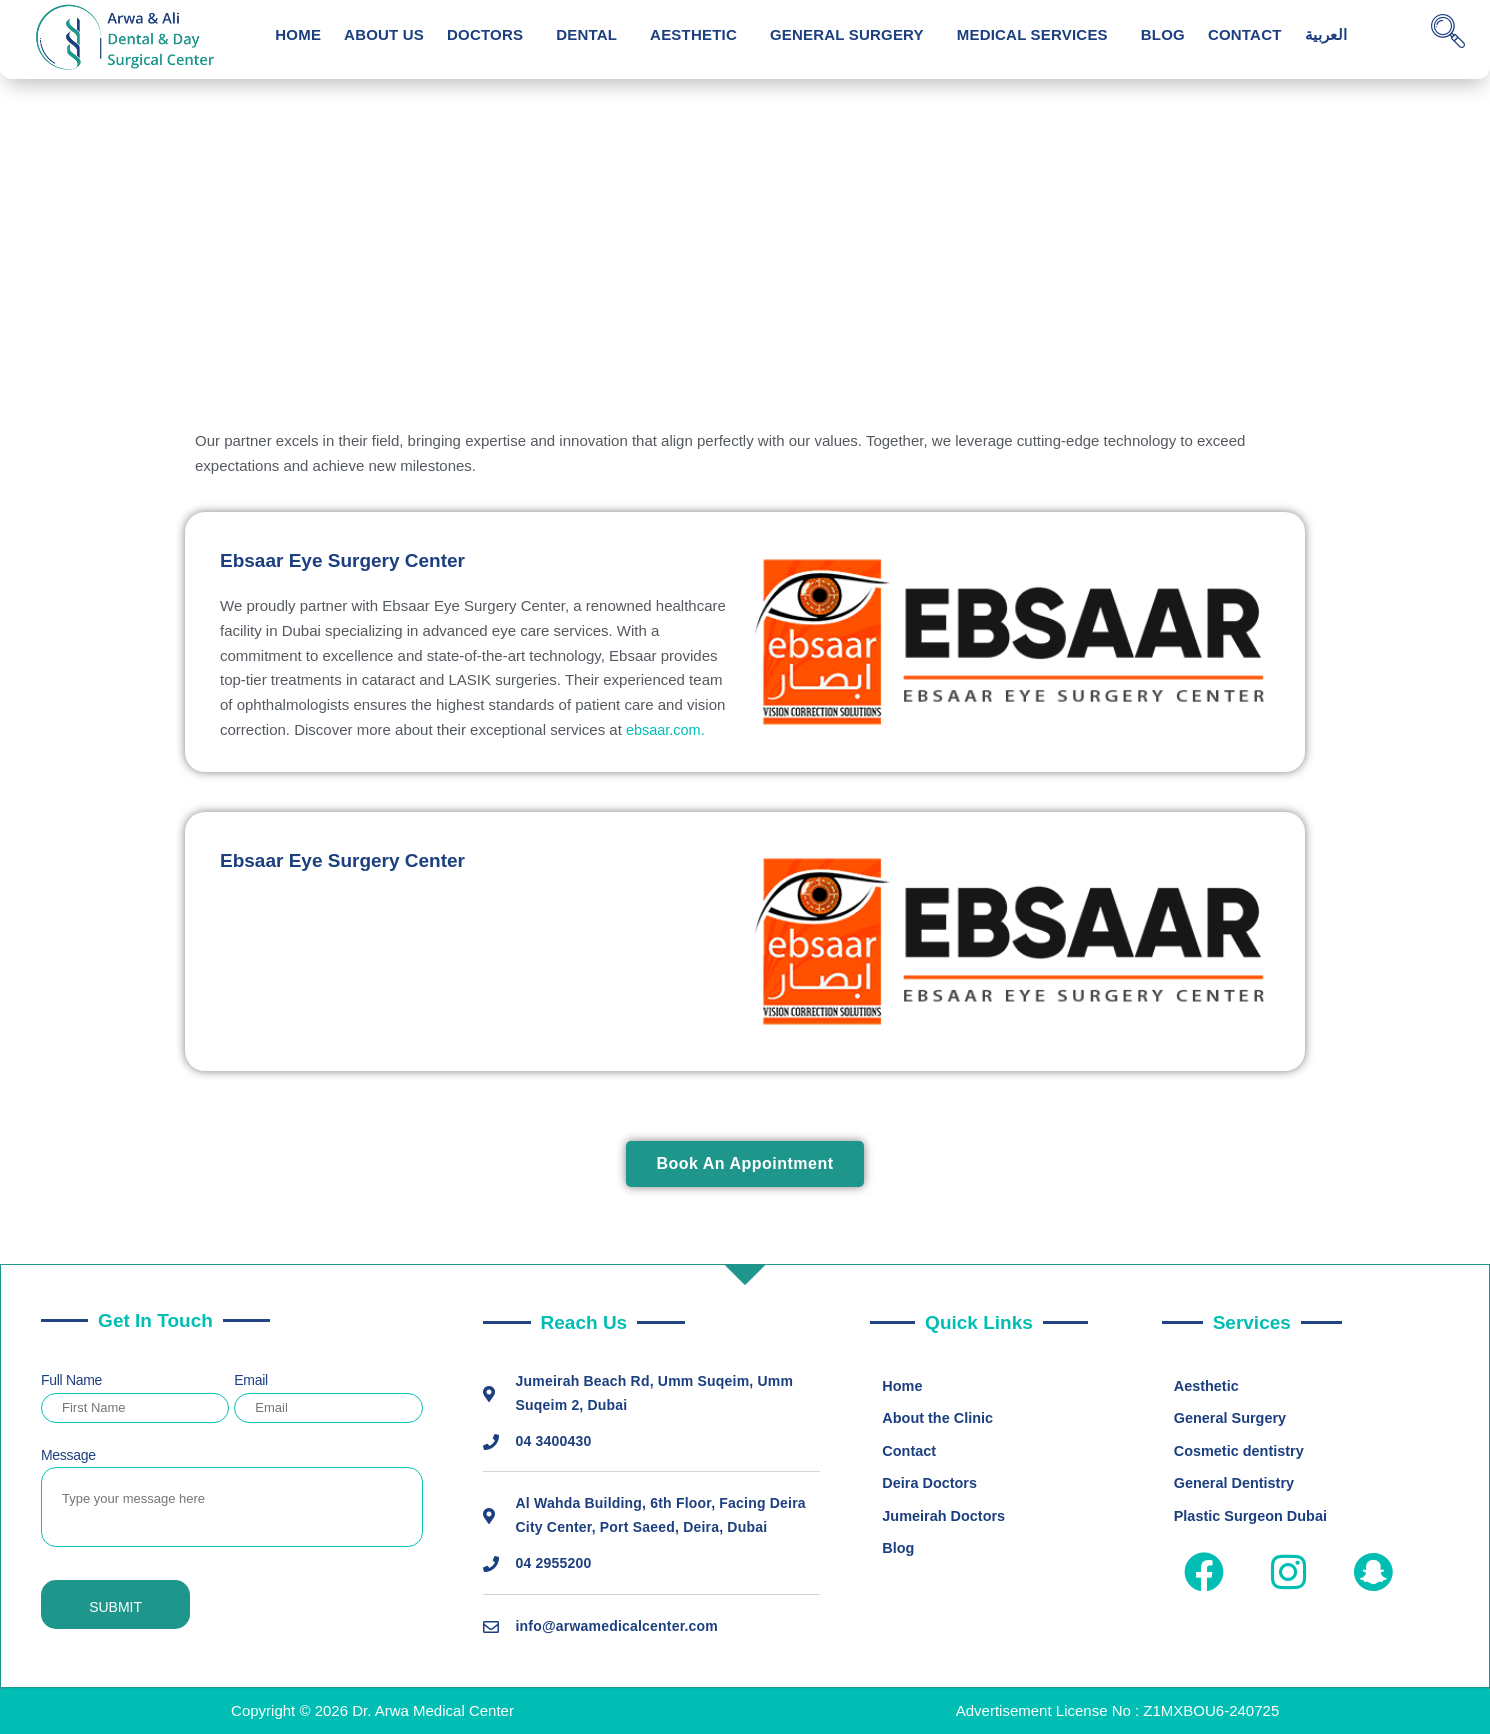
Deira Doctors (931, 1485)
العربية (1326, 34)
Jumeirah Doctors (946, 1518)
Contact (1245, 34)
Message (68, 1455)
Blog (1163, 34)
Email (251, 1380)
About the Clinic (939, 1419)
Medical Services (1032, 34)
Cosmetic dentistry (1241, 1452)
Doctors (485, 34)
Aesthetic (693, 34)
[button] (490, 34)
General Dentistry (1236, 1485)
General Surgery (847, 34)
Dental (586, 34)
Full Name (71, 1380)
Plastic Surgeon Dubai (1253, 1518)
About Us (384, 34)
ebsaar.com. (667, 729)
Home (298, 34)
